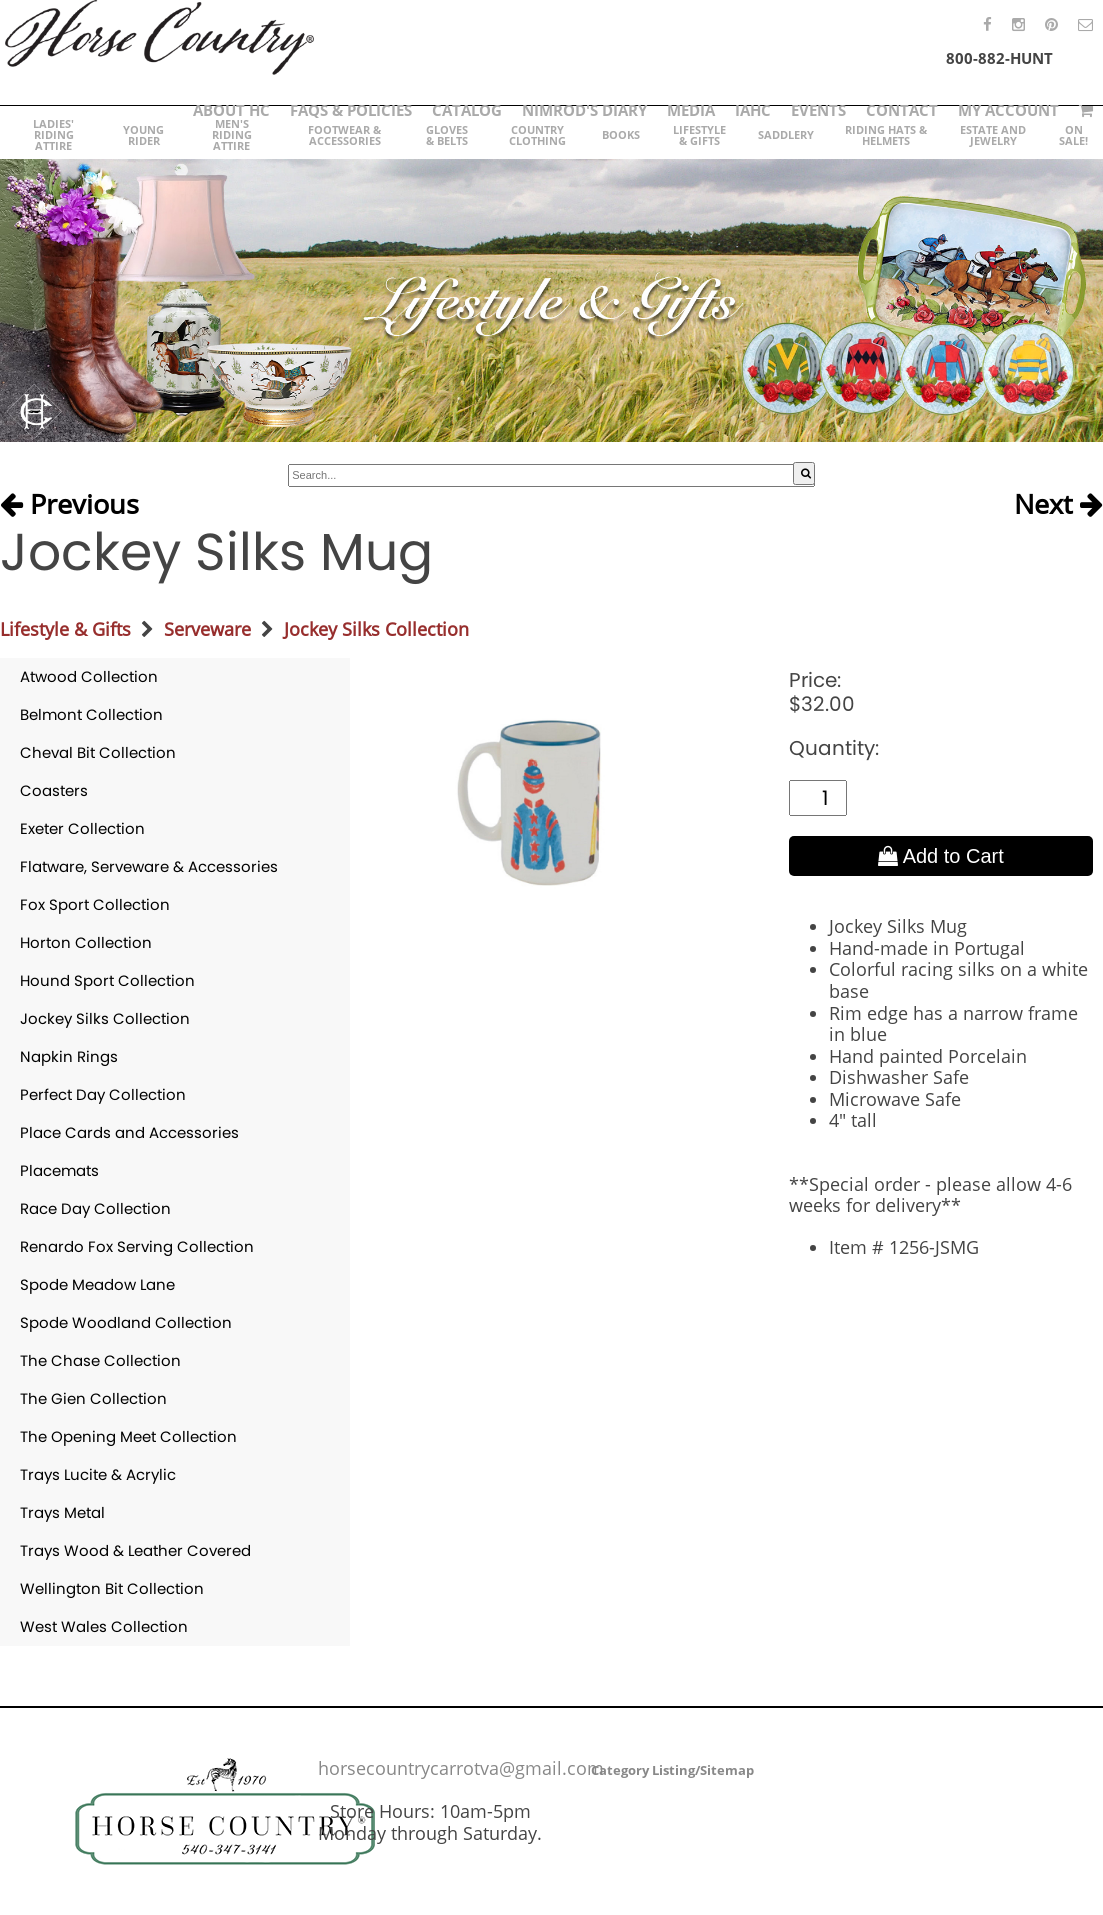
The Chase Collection (100, 1360)
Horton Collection (86, 942)
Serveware (207, 629)
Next (1058, 504)
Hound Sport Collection (107, 980)
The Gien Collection (93, 1398)
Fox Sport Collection (95, 904)
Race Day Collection (95, 1208)
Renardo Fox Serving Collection (137, 1246)
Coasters (54, 790)
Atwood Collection (89, 676)
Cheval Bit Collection (98, 752)
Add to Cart (941, 856)
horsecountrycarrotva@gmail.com (461, 1768)
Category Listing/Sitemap (672, 1770)
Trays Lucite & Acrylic (98, 1474)
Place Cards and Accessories (129, 1132)
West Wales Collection (104, 1626)
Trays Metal (62, 1512)
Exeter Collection (82, 828)
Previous (69, 504)
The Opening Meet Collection (128, 1436)
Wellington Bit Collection (112, 1588)
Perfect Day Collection (103, 1094)
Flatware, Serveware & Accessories (149, 866)
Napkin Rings (69, 1056)
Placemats (59, 1170)
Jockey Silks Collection (376, 629)
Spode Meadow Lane (97, 1284)
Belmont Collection (91, 714)
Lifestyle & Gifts (65, 629)
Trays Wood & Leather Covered (135, 1550)
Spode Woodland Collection (126, 1322)
